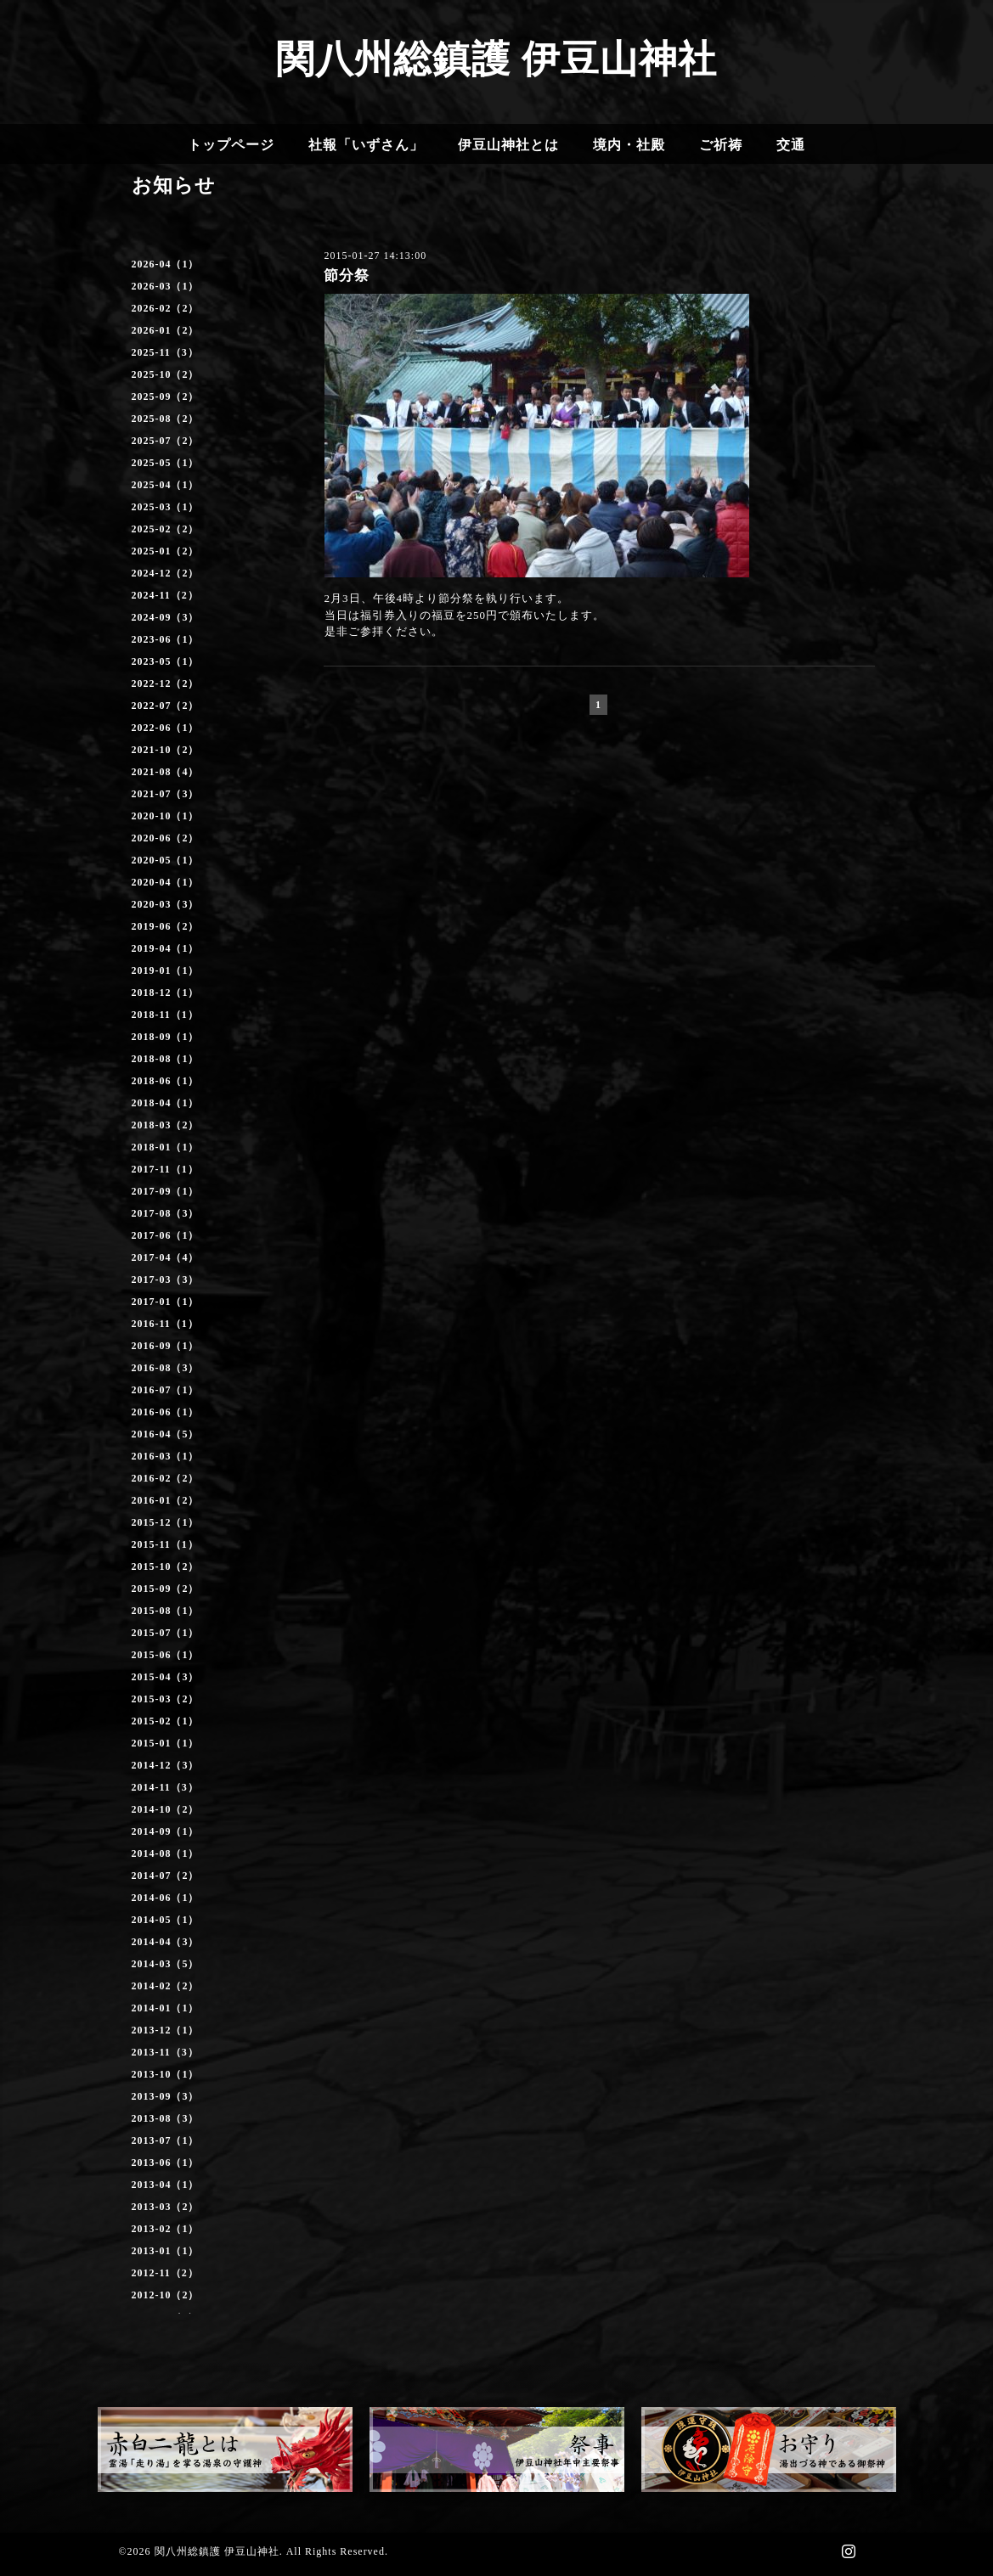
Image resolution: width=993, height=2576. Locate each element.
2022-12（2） (166, 683)
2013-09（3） (166, 2096)
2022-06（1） (166, 728)
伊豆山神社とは (508, 145)
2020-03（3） (166, 904)
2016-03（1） (166, 1456)
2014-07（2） (166, 1875)
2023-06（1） (166, 639)
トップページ (231, 145)
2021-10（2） (166, 750)
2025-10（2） (166, 374)
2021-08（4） (166, 772)
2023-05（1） (166, 661)
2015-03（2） (166, 1699)
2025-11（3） (165, 352)
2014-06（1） (166, 1898)
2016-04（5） (166, 1434)
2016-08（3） (166, 1368)
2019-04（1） (166, 948)
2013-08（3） (166, 2118)
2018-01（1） (166, 1147)
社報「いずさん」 (366, 145)
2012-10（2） (166, 2295)
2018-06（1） (166, 1081)
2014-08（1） (166, 1853)
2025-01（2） (166, 551)
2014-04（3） (166, 1942)
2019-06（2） (166, 926)
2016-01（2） (166, 1500)
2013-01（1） (166, 2251)
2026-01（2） (166, 330)
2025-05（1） (166, 463)
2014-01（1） (166, 2008)
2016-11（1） (165, 1324)
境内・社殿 (629, 145)
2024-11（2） (165, 595)
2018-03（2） (166, 1125)
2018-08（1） (166, 1059)
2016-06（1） (166, 1412)
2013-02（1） (166, 2229)
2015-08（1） (166, 1611)
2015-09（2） (166, 1589)
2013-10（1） (166, 2074)
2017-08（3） (166, 1213)
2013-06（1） (166, 2162)
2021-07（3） (166, 794)
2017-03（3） (166, 1279)
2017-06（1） (166, 1235)
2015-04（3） (166, 1677)
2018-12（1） (166, 992)
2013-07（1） (166, 2140)
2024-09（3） (166, 617)
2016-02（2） (166, 1478)
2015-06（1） (166, 1655)
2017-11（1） (165, 1169)
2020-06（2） (166, 838)
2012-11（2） (165, 2273)
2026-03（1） (166, 286)
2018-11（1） (165, 1015)
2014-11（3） (165, 1787)
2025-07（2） (166, 441)
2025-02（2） (166, 529)
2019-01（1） (166, 970)
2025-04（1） (166, 485)
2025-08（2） (166, 419)
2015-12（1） (166, 1522)
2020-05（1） (166, 860)
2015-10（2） (166, 1566)
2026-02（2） (166, 308)
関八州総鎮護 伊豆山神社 (496, 59)
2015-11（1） (165, 1544)
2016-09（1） (166, 1346)
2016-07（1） (166, 1390)
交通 (790, 145)
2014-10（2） (166, 1809)
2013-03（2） (166, 2207)
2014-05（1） (166, 1920)
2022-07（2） (166, 705)
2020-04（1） (166, 882)
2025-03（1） (166, 507)
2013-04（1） (166, 2185)
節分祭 (347, 275)
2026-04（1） (166, 264)
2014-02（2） (166, 1986)
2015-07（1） (166, 1633)
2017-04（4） (166, 1257)
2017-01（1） (166, 1302)
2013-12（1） (166, 2030)
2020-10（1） (166, 816)
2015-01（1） (166, 1743)
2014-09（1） (166, 1831)
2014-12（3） (166, 1765)
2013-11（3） (165, 2052)
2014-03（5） (166, 1964)
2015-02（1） (166, 1721)
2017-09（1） (166, 1191)
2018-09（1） (166, 1037)
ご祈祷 (720, 145)
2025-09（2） (166, 396)
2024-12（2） (166, 573)
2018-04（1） (166, 1103)
